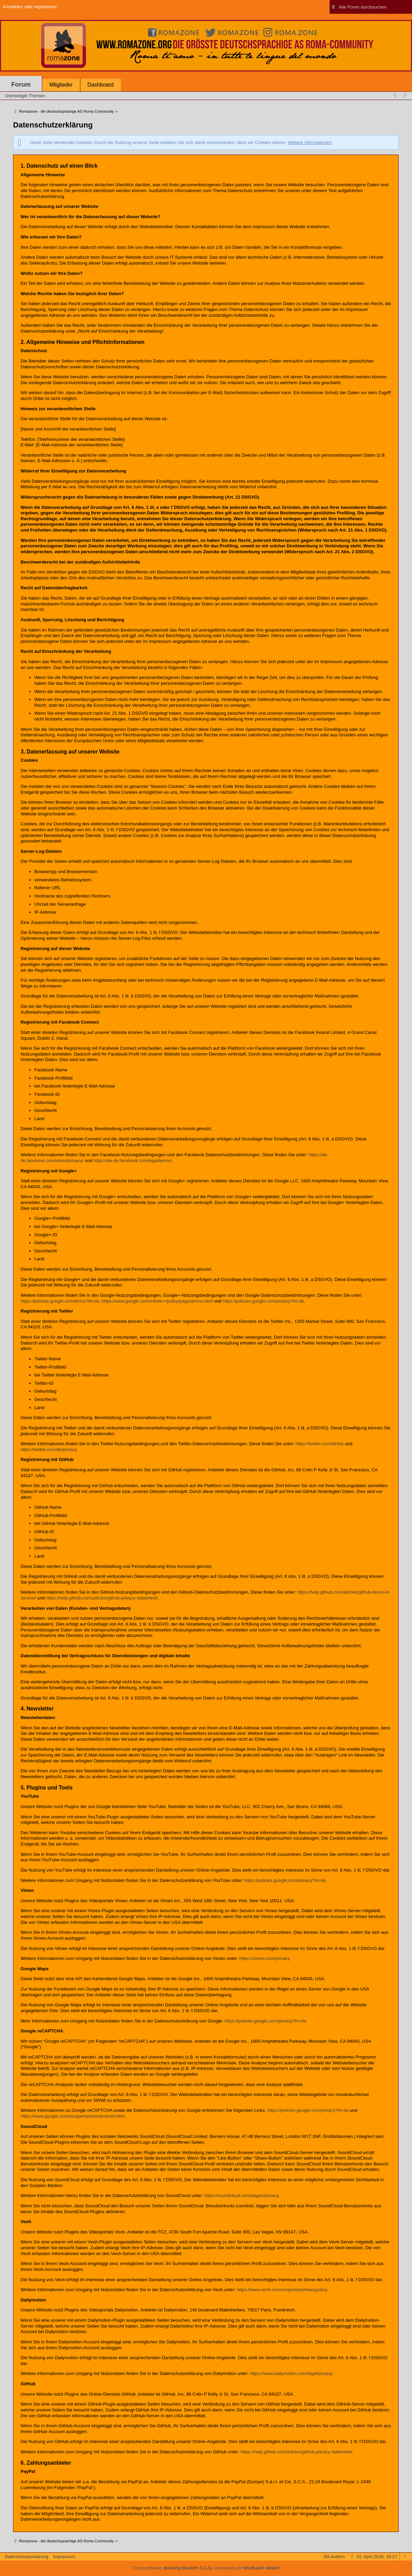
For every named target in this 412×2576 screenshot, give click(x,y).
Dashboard (101, 85)
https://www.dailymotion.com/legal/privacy (291, 2373)
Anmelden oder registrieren (30, 6)
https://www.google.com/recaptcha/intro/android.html (72, 2116)
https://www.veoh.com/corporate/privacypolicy (282, 2289)
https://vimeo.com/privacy (264, 1958)
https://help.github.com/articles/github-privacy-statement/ (102, 1598)
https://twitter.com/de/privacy (49, 1449)
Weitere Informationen (310, 142)
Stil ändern (334, 2556)
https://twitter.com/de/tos (320, 1443)
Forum (21, 84)
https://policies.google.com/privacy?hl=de (263, 1301)
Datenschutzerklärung (26, 2556)
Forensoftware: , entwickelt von (206, 2568)
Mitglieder (61, 85)
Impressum (64, 2556)
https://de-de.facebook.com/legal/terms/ (132, 1160)
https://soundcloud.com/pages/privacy (241, 2195)
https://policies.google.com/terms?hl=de (60, 1301)
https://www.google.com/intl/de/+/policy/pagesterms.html (157, 1301)
